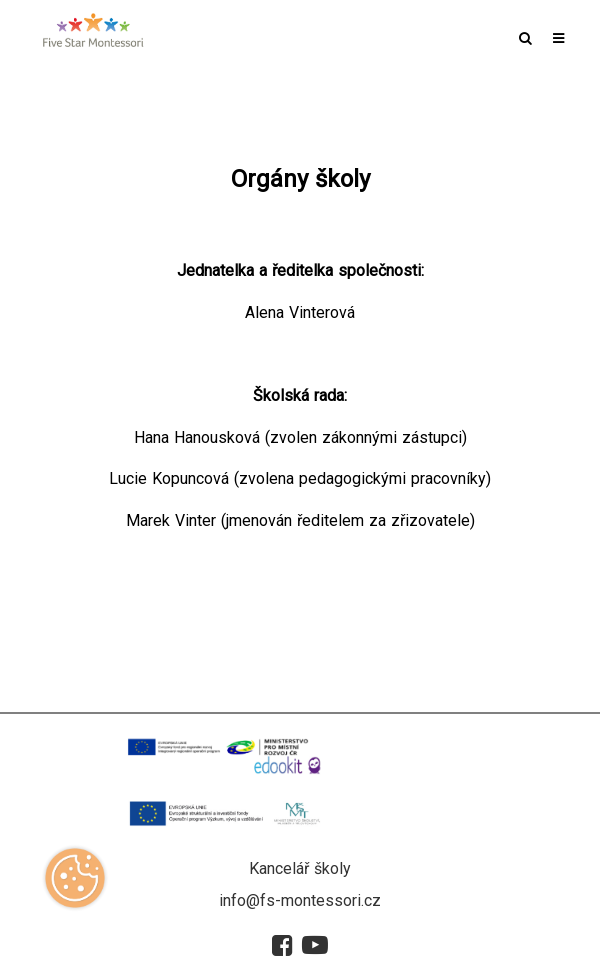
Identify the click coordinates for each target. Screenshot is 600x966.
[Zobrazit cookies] (75, 884)
